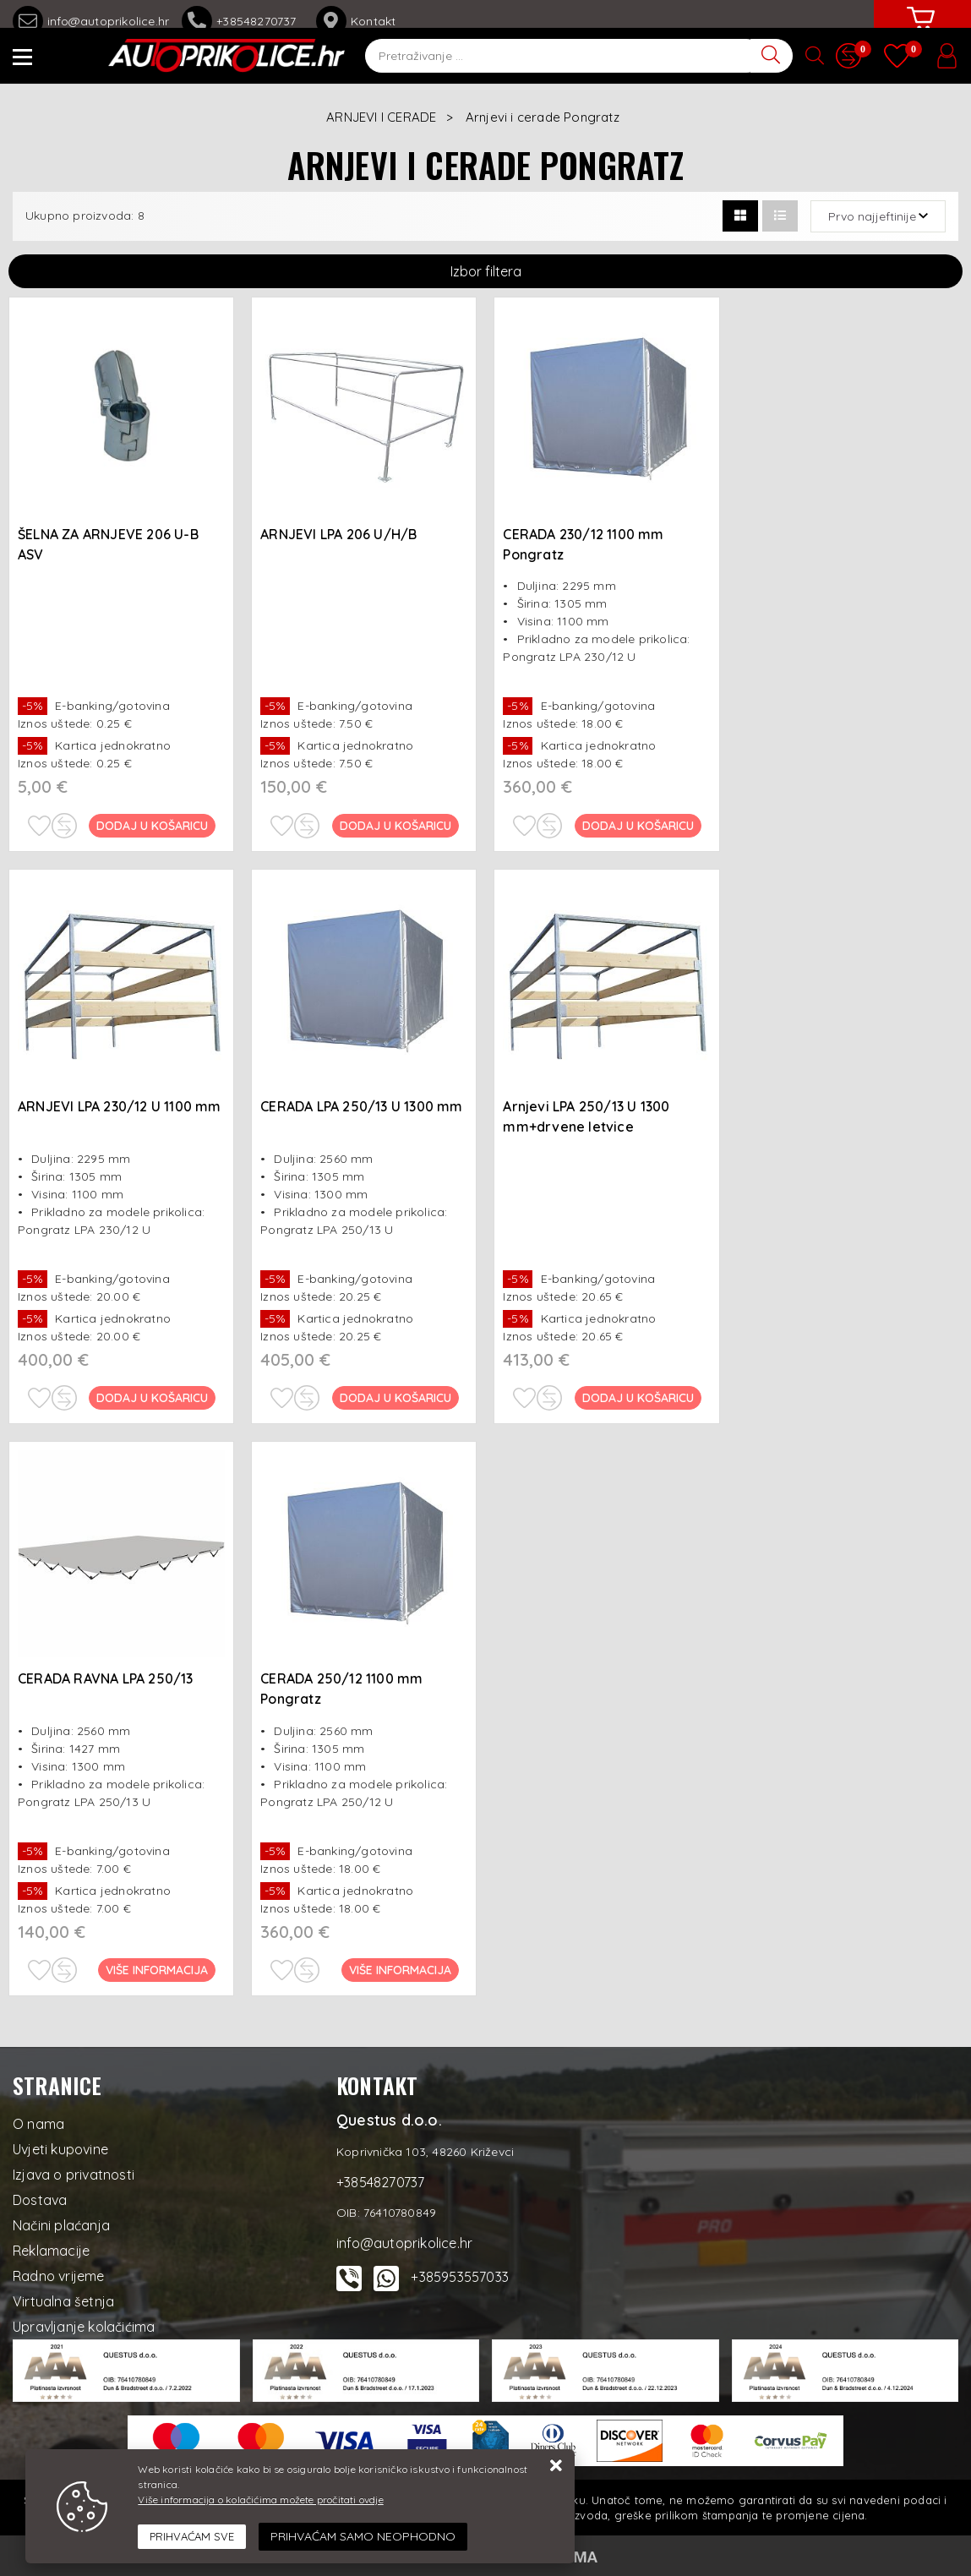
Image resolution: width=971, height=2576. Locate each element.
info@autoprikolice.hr (91, 21)
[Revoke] (363, 2537)
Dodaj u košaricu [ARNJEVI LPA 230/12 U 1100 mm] (153, 1397)
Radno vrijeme (59, 2276)
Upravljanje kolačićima (84, 2326)
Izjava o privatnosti (73, 2174)
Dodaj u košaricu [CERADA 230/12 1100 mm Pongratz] (639, 825)
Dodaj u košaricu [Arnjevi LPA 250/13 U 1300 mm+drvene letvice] (639, 1397)
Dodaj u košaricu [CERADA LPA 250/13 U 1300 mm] (395, 1397)
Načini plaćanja (61, 2225)
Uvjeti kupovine (60, 2149)
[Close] (192, 2537)
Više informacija (157, 1970)
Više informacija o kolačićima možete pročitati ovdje (260, 2499)
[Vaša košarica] (920, 31)
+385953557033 (460, 2276)
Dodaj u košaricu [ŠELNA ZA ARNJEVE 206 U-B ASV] (153, 825)
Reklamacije (51, 2250)
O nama (38, 2123)
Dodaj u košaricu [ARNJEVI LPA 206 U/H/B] (395, 825)
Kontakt (355, 21)
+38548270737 (242, 21)
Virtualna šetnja (63, 2301)
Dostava (40, 2199)
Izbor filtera (485, 271)
